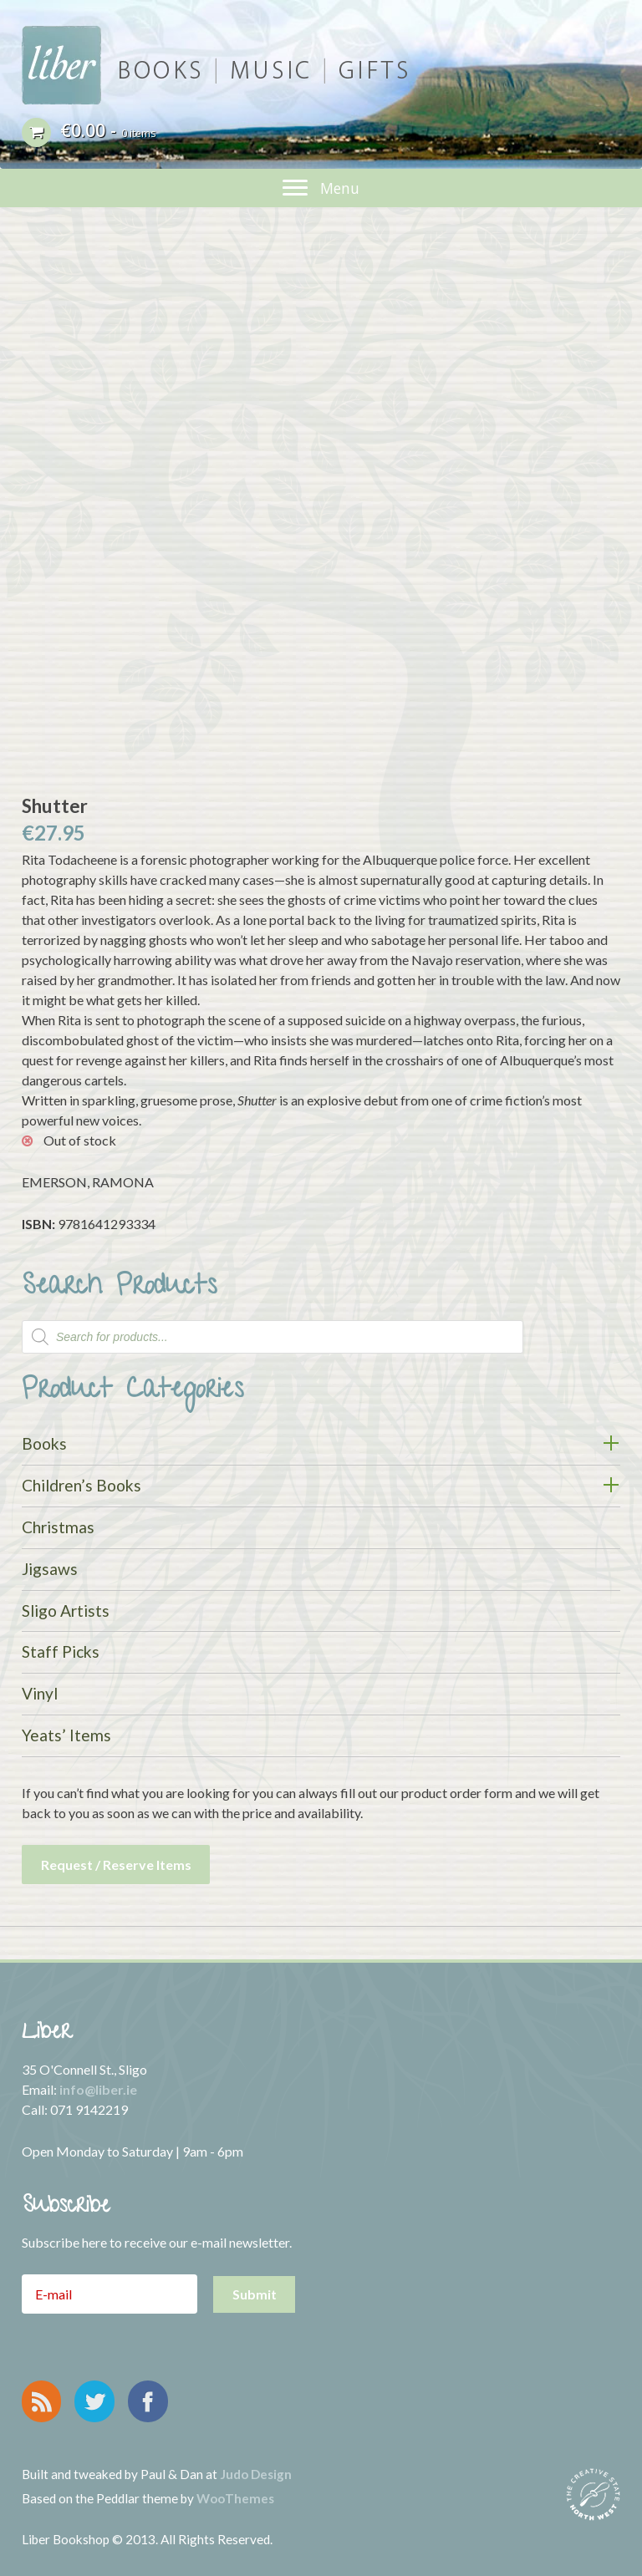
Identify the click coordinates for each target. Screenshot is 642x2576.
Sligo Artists (66, 1610)
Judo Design (256, 2474)
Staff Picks (60, 1651)
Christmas (58, 1527)
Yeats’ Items (66, 1735)
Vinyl (40, 1693)
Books (44, 1443)
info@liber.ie (98, 2089)
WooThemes (235, 2498)
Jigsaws (50, 1568)
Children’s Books (81, 1485)
